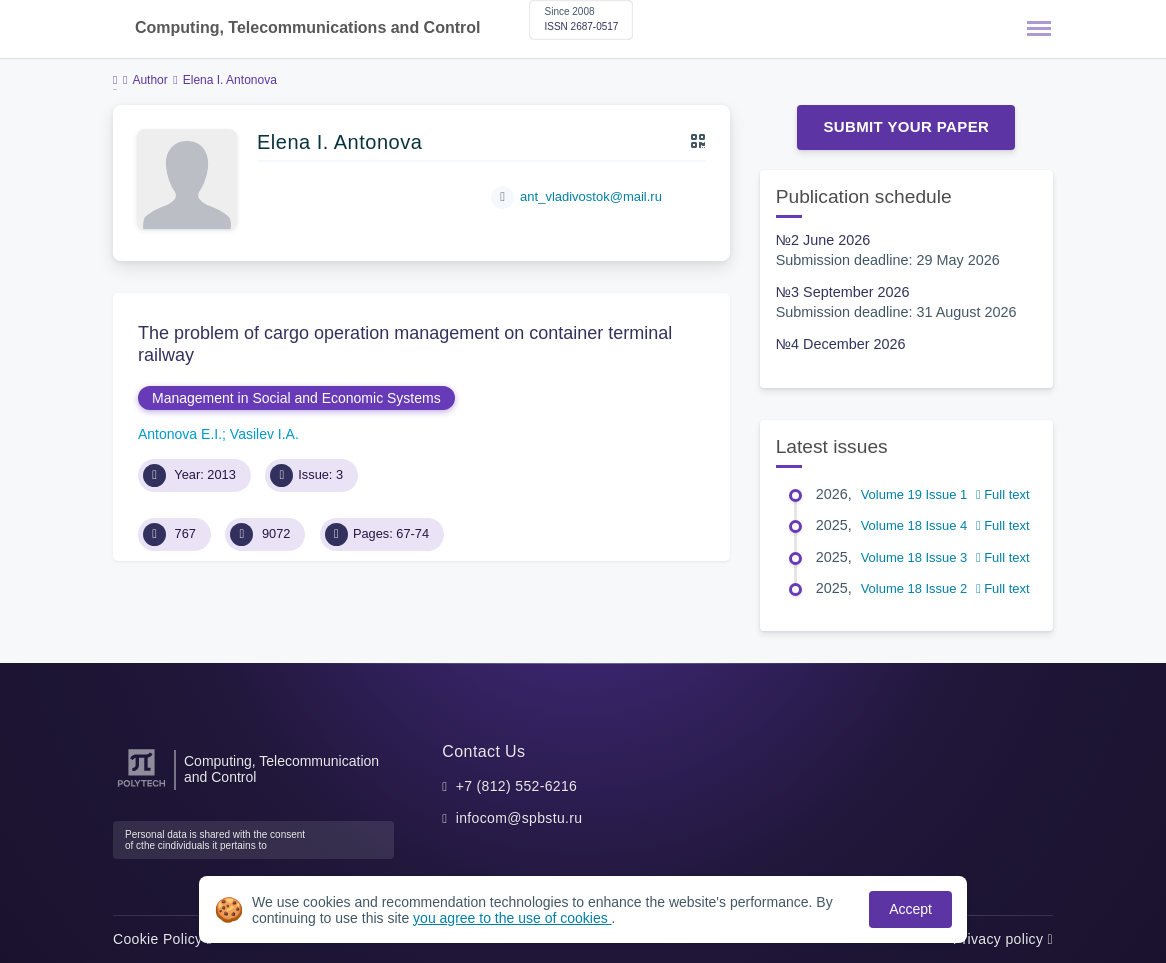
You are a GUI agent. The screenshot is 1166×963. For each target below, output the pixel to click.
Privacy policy (1003, 939)
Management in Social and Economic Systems (296, 398)
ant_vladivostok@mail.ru (591, 196)
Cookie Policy (162, 939)
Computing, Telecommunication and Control (281, 769)
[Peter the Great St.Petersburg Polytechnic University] (141, 787)
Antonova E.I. (180, 434)
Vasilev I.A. (264, 434)
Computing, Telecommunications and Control (307, 27)
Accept (910, 909)
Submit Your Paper (906, 126)
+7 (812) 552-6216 (517, 786)
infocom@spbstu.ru (519, 818)
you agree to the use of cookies (512, 918)
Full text (1003, 494)
